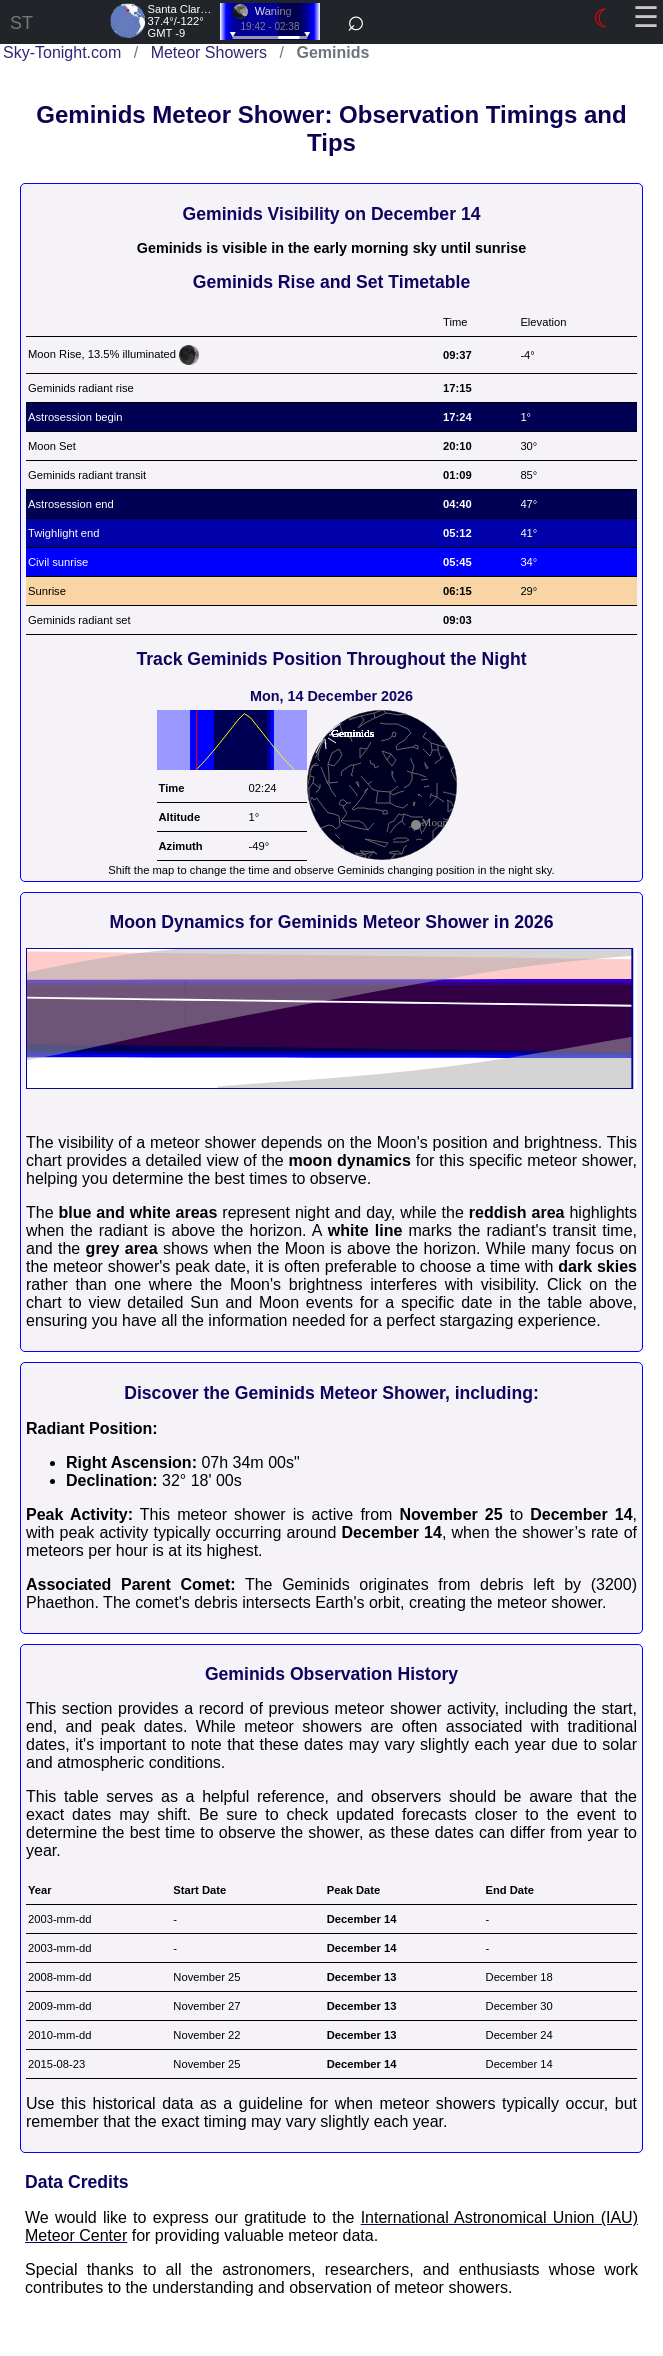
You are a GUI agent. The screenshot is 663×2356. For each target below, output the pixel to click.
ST (21, 23)
